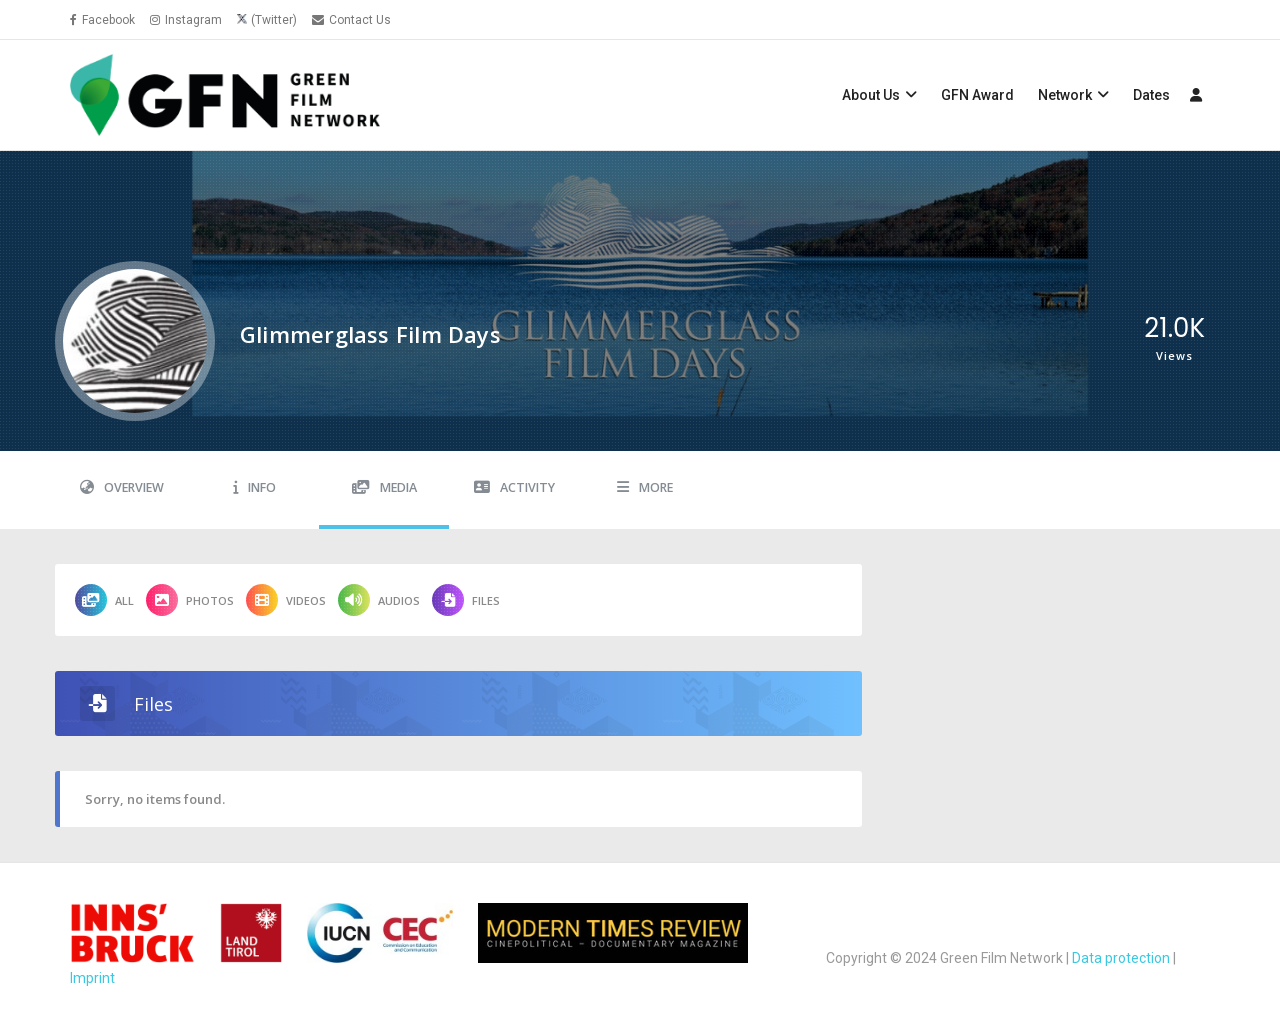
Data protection (1121, 958)
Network (1065, 95)
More (645, 487)
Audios (379, 600)
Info (254, 487)
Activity (514, 487)
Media (384, 487)
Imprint (92, 978)
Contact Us (351, 20)
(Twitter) (274, 20)
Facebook (102, 20)
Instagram (186, 20)
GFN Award (977, 95)
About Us (871, 95)
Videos (286, 600)
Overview (122, 487)
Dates (1151, 95)
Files (466, 600)
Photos (190, 600)
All (104, 600)
